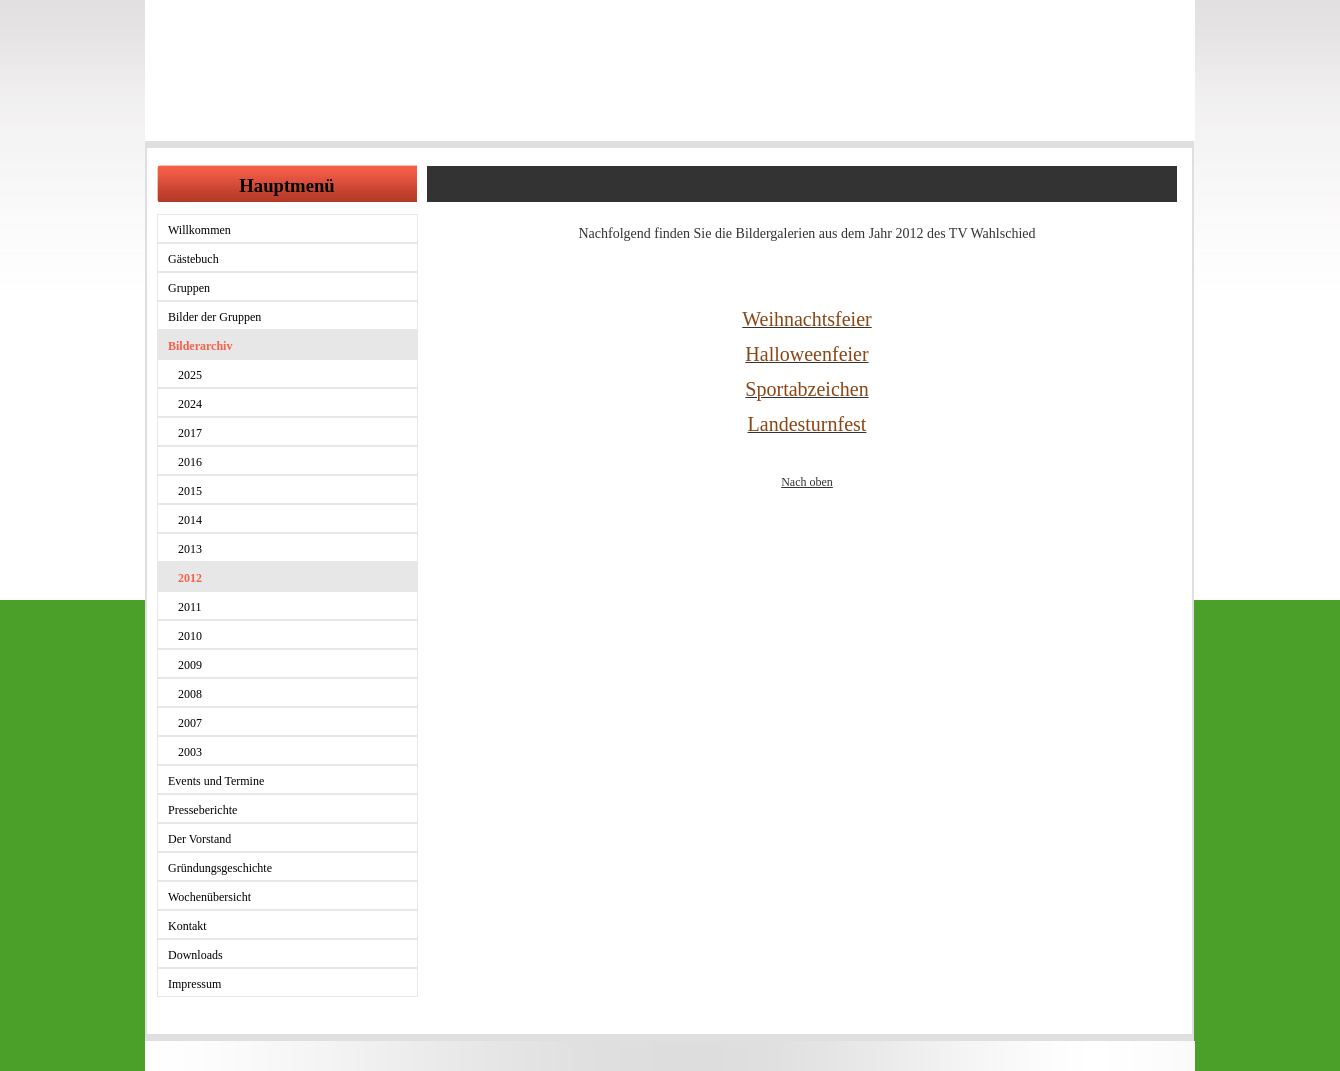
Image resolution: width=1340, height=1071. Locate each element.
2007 (190, 723)
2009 (190, 665)
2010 (190, 636)
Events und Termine (216, 781)
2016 (190, 462)
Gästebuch (193, 259)
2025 (190, 375)
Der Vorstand (199, 839)
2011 (190, 607)
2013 (190, 549)
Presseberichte (202, 810)
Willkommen (199, 230)
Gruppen (189, 288)
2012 (190, 578)
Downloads (195, 955)
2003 (190, 752)
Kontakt (187, 926)
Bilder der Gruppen (214, 317)
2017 (190, 433)
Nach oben (807, 482)
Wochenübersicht (209, 897)
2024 (190, 404)
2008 (190, 694)
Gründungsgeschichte (220, 868)
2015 (190, 491)
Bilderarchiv (200, 346)
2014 (190, 520)
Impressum (194, 984)
